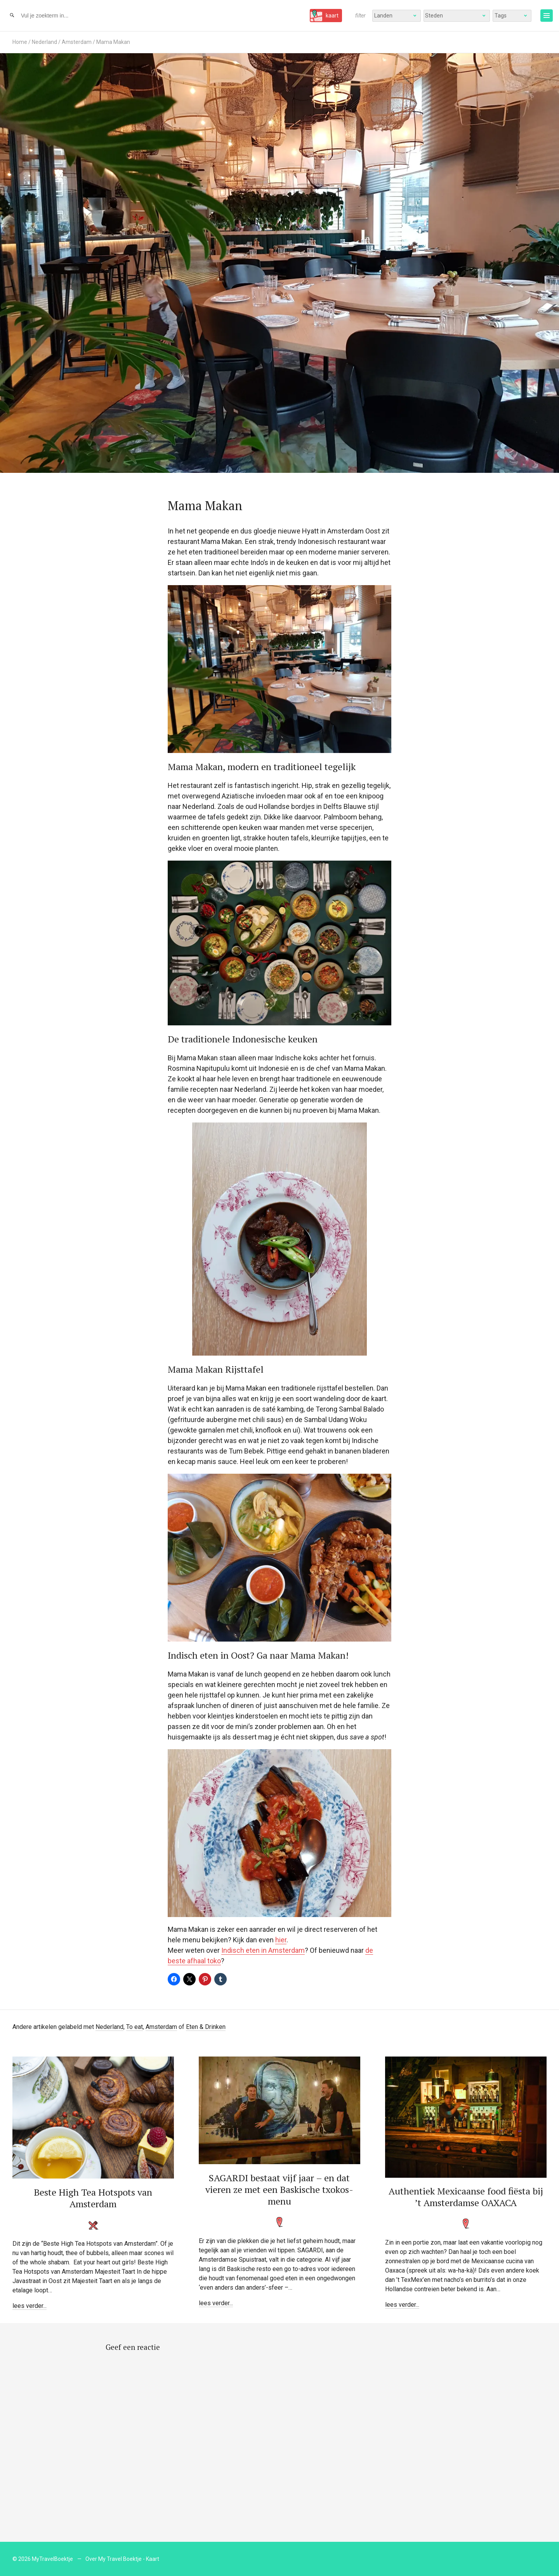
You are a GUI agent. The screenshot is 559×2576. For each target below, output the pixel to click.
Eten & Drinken (206, 2026)
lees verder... (29, 2305)
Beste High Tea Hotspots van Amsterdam (93, 2198)
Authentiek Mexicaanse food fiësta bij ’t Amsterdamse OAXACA (466, 2197)
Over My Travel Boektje (113, 2559)
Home (19, 42)
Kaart (152, 2559)
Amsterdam (77, 42)
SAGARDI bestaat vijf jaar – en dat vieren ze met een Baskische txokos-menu (279, 2189)
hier (280, 1940)
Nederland (44, 42)
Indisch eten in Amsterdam (263, 1950)
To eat (134, 2026)
